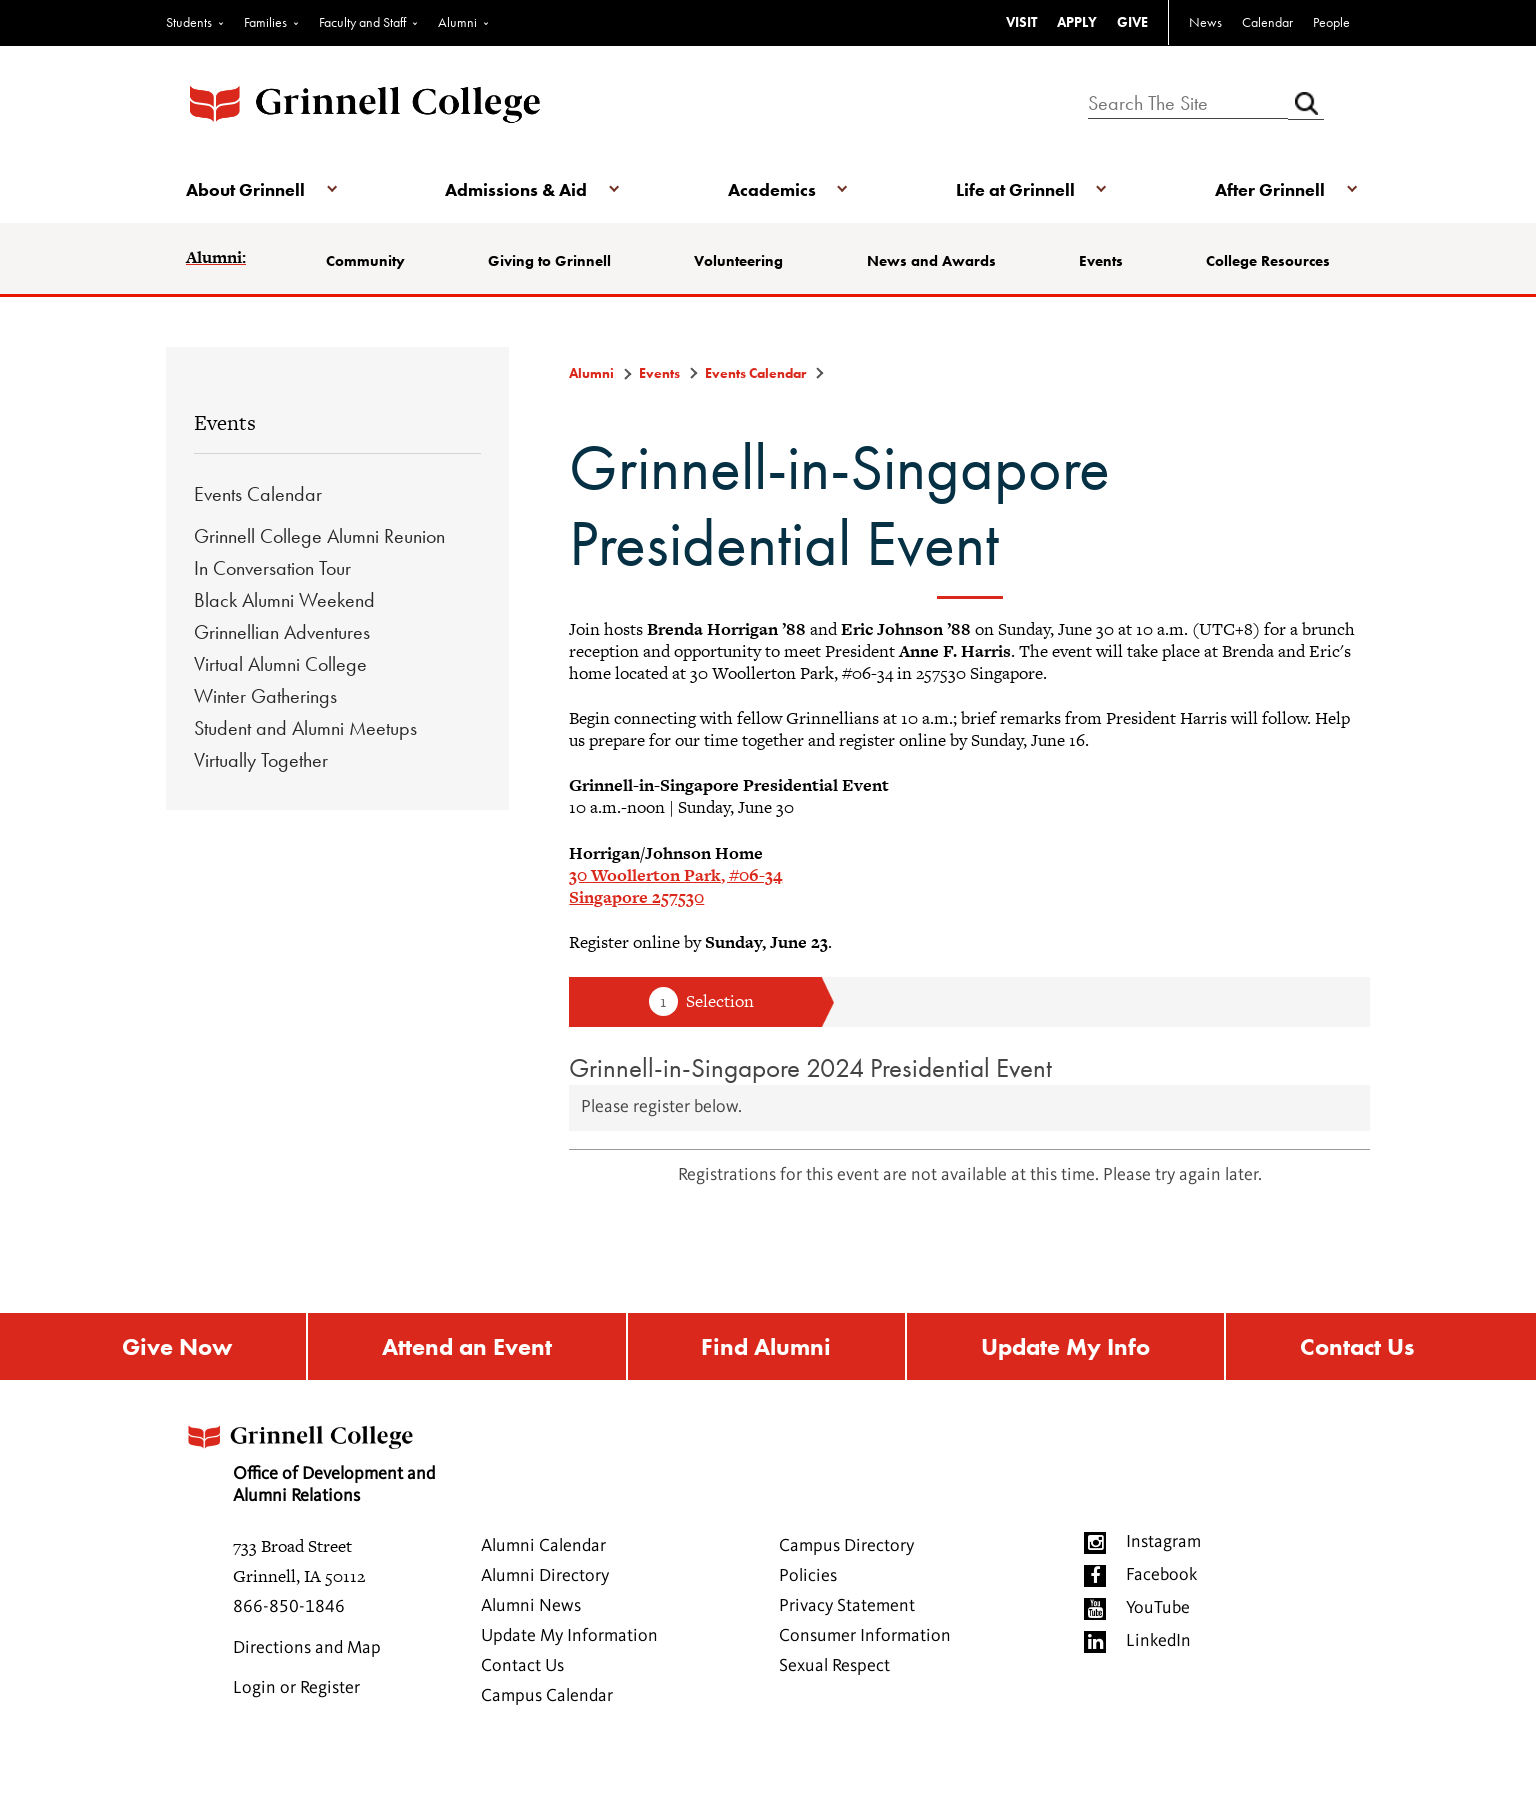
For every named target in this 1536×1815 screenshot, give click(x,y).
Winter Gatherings (265, 696)
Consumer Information (865, 1636)
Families (265, 22)
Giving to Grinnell (549, 261)
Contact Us (1357, 1346)
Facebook (1161, 1575)
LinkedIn (1158, 1641)
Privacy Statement (847, 1606)
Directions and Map (307, 1648)
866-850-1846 (289, 1607)
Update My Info (1065, 1346)
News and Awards (931, 261)
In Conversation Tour (272, 568)
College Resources (1268, 261)
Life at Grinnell (1015, 189)
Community (365, 261)
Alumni (457, 22)
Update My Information (569, 1636)
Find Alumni (766, 1346)
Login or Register (296, 1688)
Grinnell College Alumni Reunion (319, 536)
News (1205, 22)
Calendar (1267, 22)
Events (1101, 261)
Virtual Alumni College (280, 664)
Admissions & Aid (516, 189)
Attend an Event (467, 1346)
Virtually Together (261, 760)
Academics (772, 189)
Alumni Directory (545, 1576)
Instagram (1163, 1542)
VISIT (1021, 22)
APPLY (1077, 22)
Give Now (177, 1346)
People (1331, 22)
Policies (808, 1576)
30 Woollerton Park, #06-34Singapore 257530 (675, 886)
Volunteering (738, 261)
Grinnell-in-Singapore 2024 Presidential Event (810, 1067)
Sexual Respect (834, 1666)
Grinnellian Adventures (282, 632)
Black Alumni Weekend (284, 600)
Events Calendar (258, 494)
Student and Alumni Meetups (305, 728)
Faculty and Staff (362, 22)
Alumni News (531, 1606)
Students (189, 22)
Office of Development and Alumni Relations (309, 1457)
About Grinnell (245, 189)
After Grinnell (1270, 189)
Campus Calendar (547, 1696)
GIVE (1132, 22)
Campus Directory (846, 1546)
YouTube (1158, 1608)
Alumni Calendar (543, 1546)
